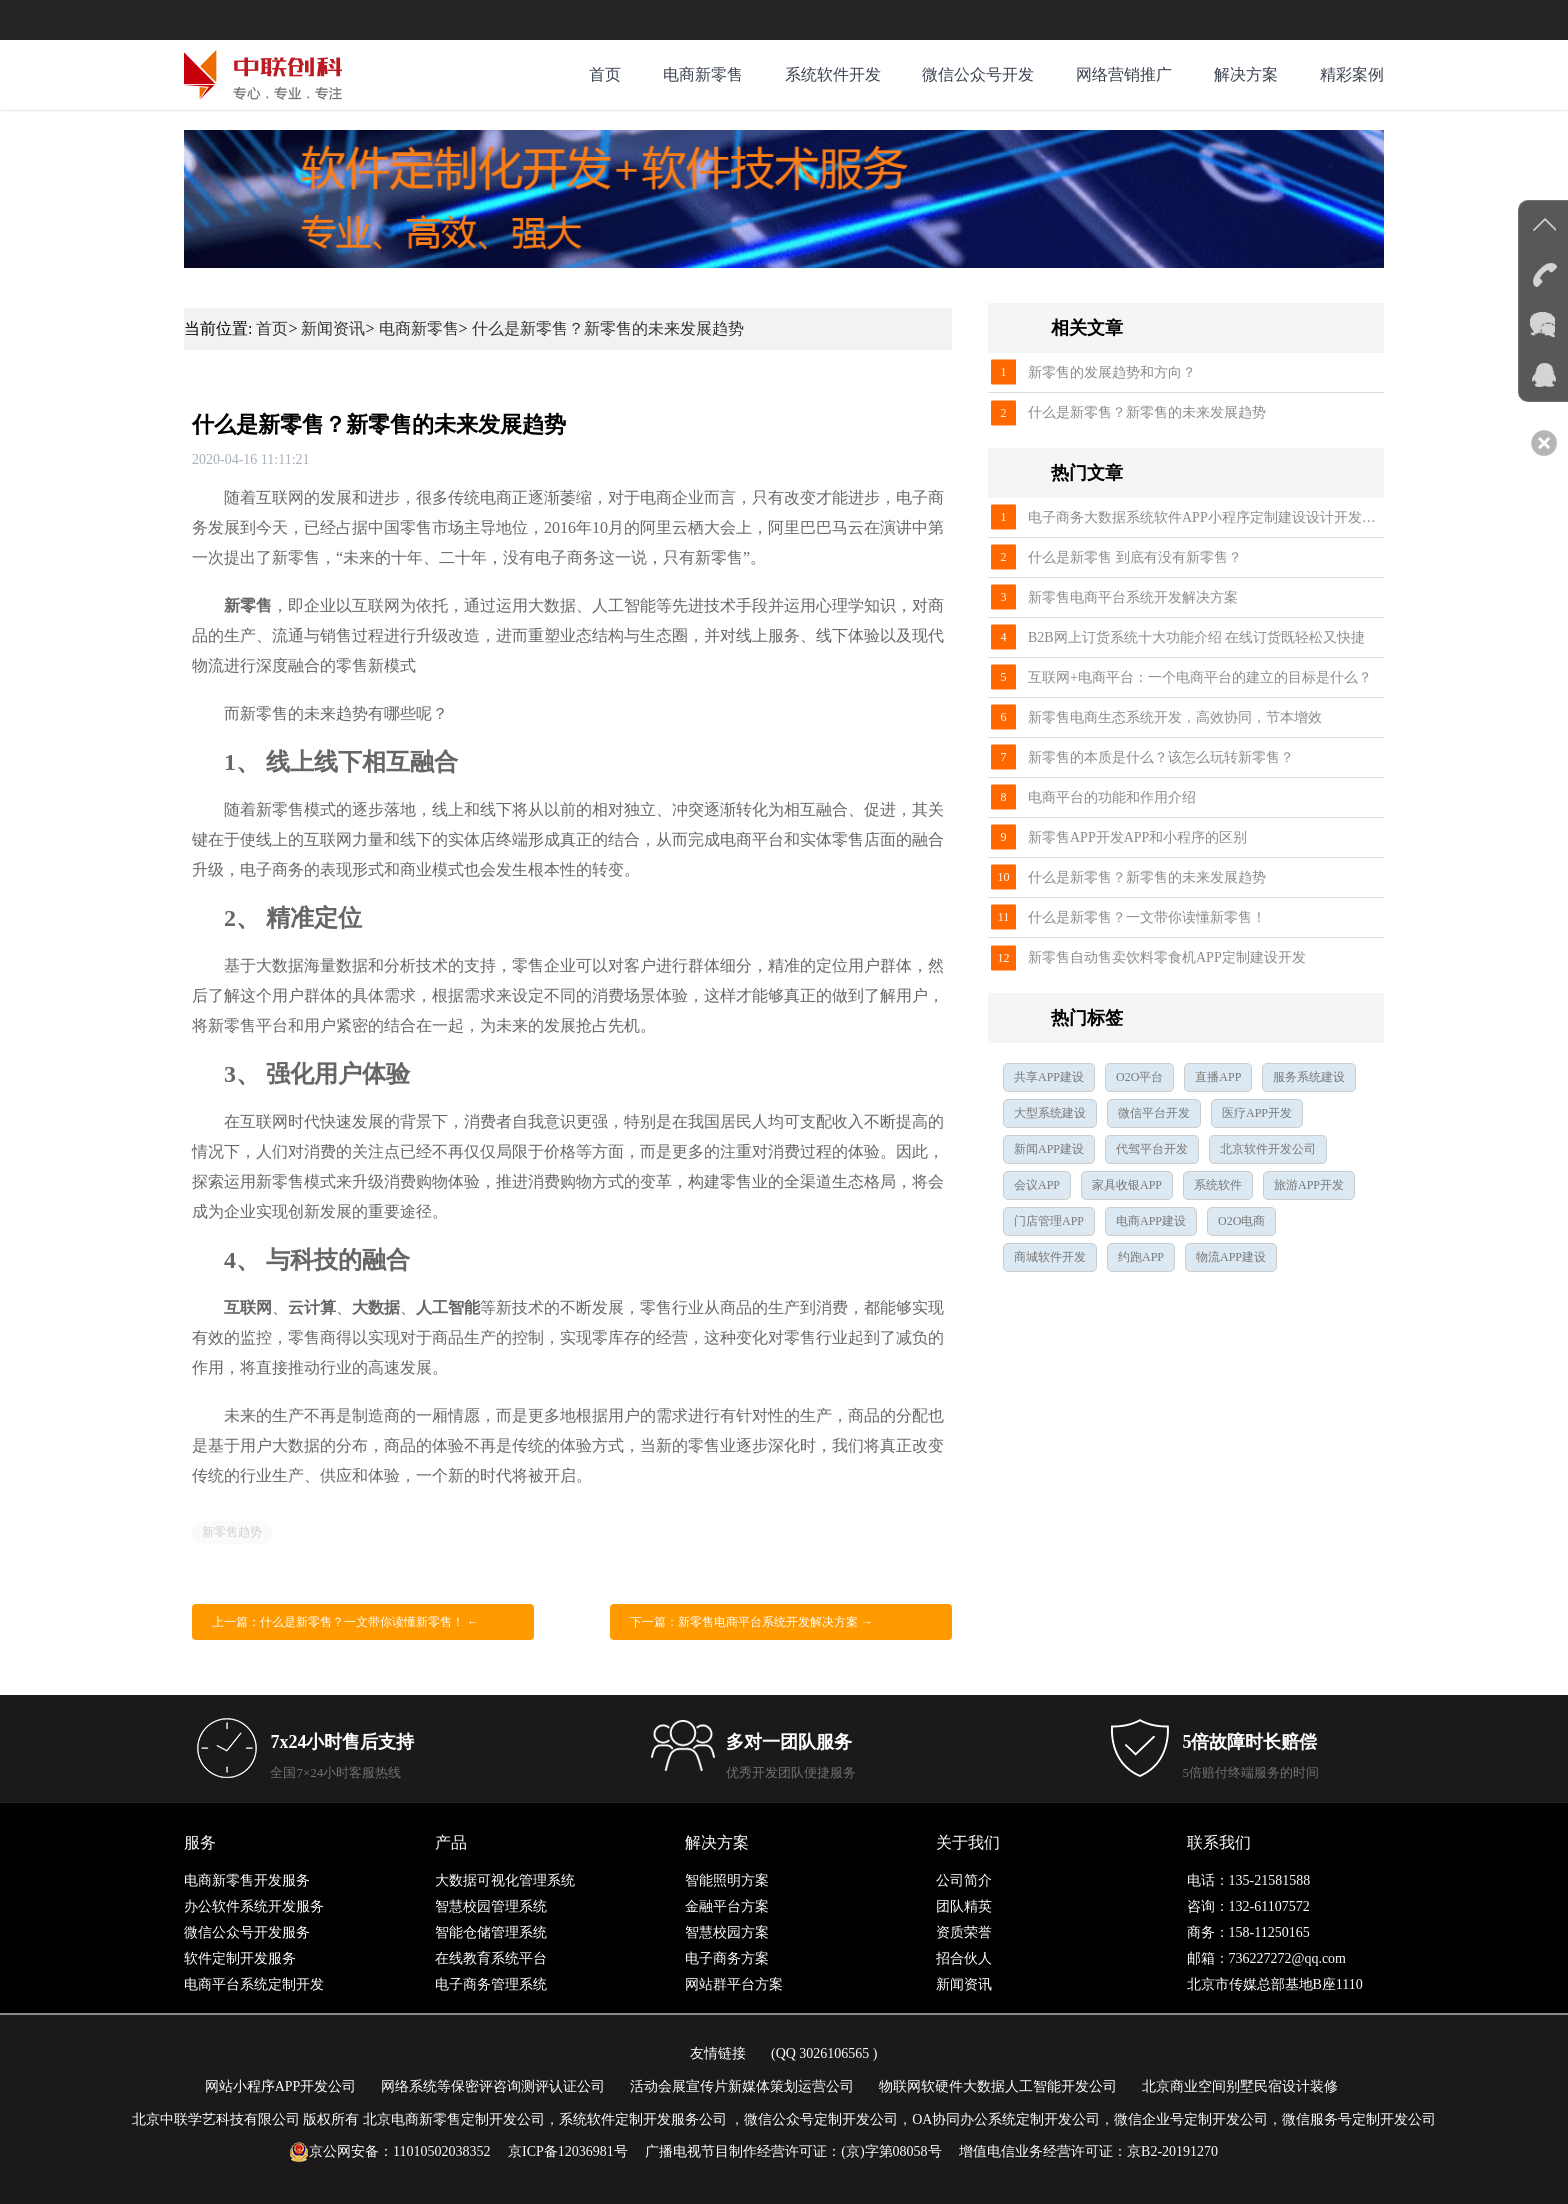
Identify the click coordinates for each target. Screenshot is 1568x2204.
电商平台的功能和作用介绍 (1112, 797)
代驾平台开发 (1152, 1149)
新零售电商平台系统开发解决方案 (1133, 597)
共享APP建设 (1049, 1077)
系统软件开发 (833, 74)
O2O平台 (1139, 1077)
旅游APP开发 (1309, 1185)
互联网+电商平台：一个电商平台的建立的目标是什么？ (1200, 677)
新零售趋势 (232, 1532)
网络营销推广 (1124, 74)
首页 (605, 74)
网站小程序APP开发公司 (281, 2086)
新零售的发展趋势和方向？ (1112, 372)
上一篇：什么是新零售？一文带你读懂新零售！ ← (345, 1622)
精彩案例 (1352, 74)
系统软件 (1218, 1185)
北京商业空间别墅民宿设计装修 (1240, 2086)
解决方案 (1246, 74)
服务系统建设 (1309, 1077)
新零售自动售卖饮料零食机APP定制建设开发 (1167, 957)
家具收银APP (1127, 1185)
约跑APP (1141, 1257)
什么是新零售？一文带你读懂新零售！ (1147, 917)
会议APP (1037, 1185)
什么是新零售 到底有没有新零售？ (1135, 557)
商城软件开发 (1050, 1257)
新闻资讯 (333, 328)
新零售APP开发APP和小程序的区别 (1137, 837)
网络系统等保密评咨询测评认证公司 (493, 2086)
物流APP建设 (1231, 1257)
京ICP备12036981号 (568, 2151)
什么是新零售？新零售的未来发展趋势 (608, 328)
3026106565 (834, 2053)
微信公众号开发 (978, 74)
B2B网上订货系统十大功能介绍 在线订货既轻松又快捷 (1196, 637)
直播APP (1218, 1077)
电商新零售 (703, 74)
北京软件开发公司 (1268, 1149)
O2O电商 (1241, 1221)
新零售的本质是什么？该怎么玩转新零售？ (1161, 757)
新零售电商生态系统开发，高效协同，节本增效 (1175, 717)
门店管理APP (1049, 1221)
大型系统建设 (1050, 1113)
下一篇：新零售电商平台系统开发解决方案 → (751, 1622)
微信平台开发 (1154, 1113)
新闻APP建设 (1049, 1149)
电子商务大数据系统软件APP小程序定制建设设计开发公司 (1206, 517)
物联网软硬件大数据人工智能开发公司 (998, 2086)
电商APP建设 (1151, 1221)
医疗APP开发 (1257, 1113)
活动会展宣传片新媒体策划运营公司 (742, 2086)
